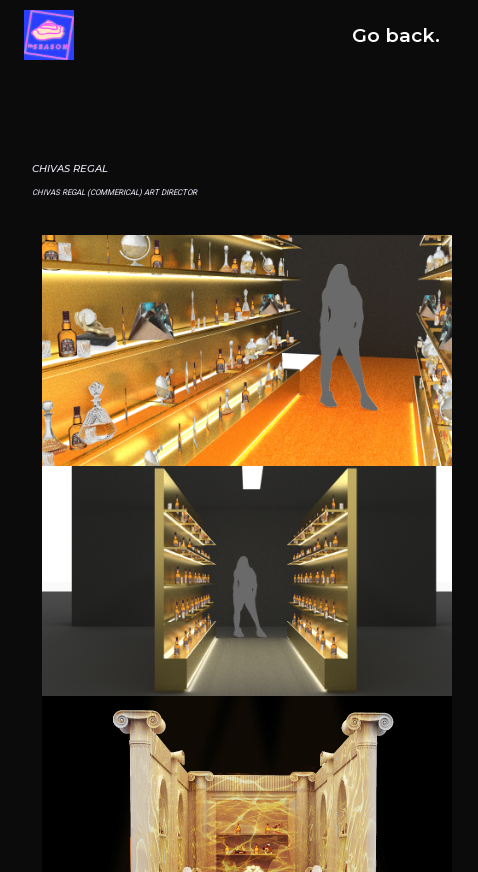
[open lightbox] (247, 350)
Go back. (396, 35)
